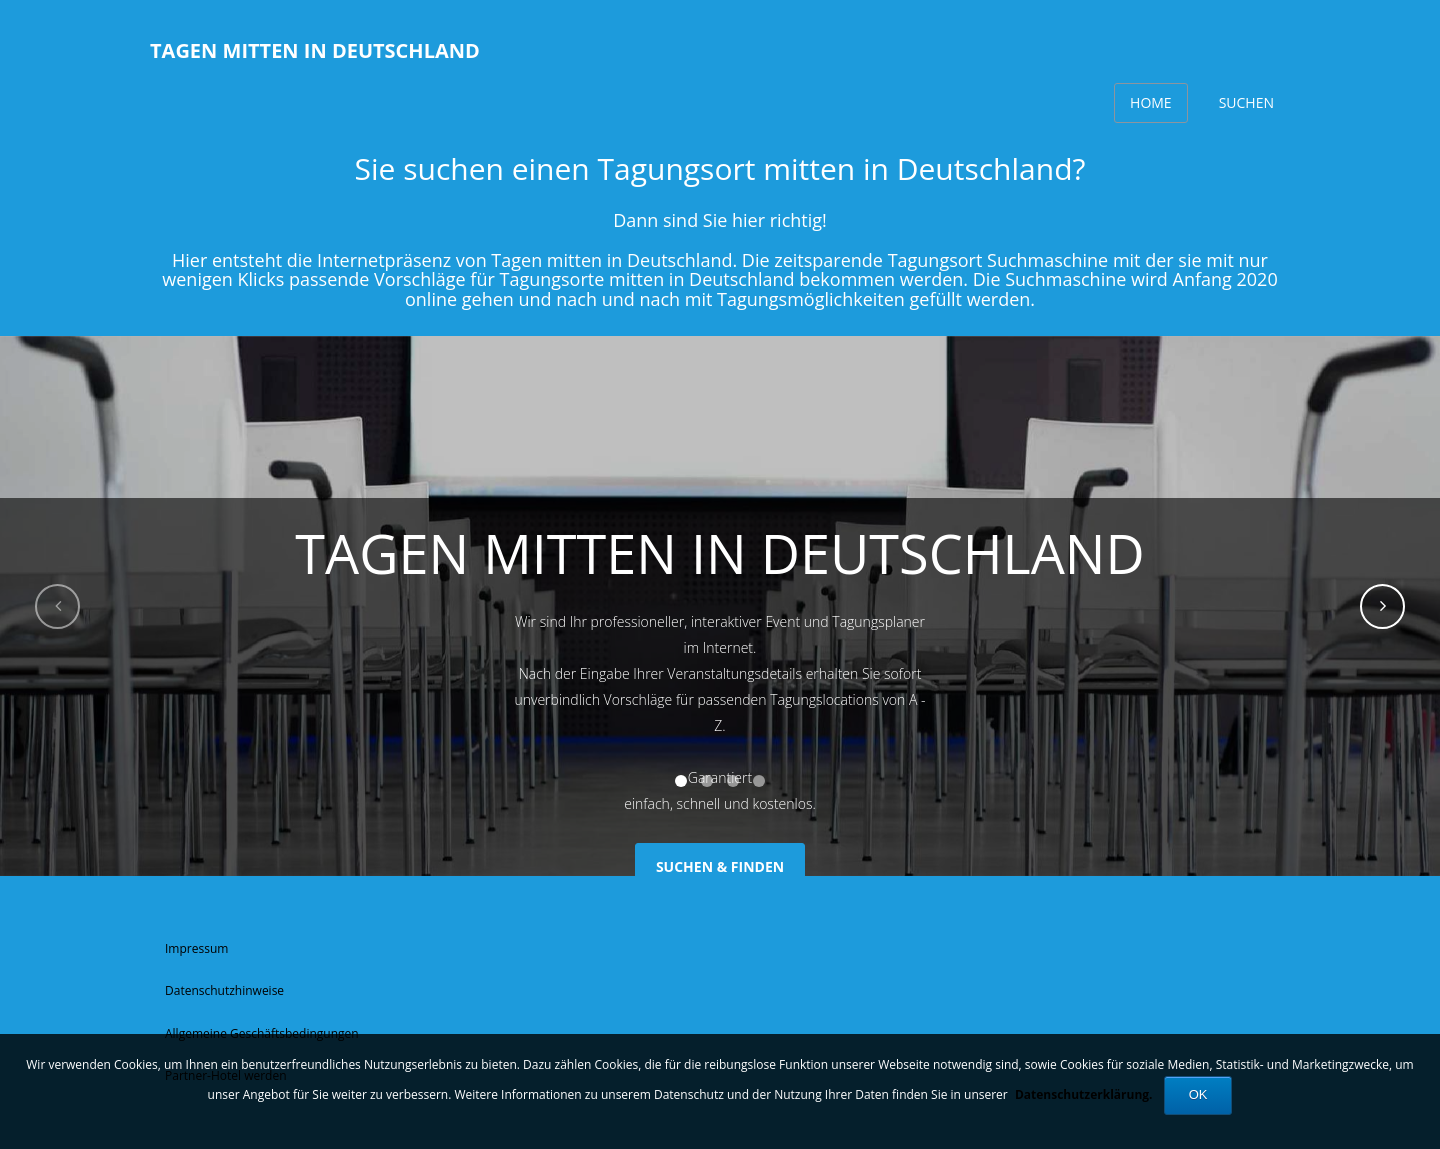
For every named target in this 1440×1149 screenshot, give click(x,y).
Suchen (1246, 102)
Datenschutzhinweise (224, 990)
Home (1151, 102)
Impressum (196, 948)
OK (1198, 1094)
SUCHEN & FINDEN (720, 866)
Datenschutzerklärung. (1084, 1094)
